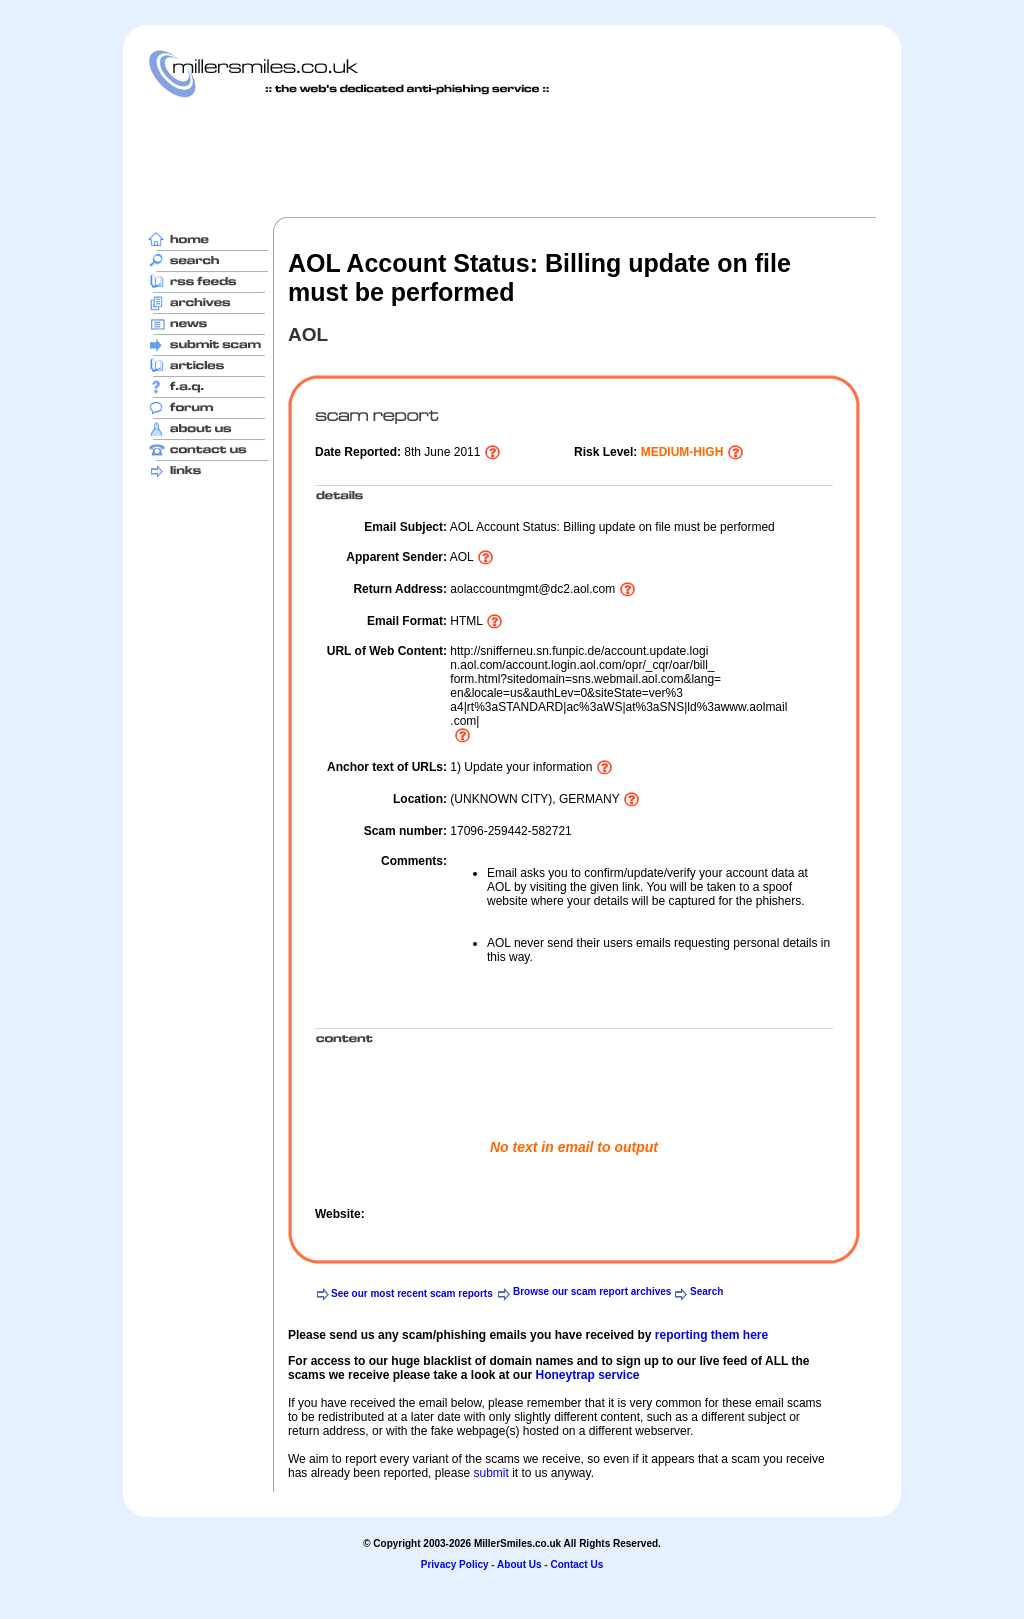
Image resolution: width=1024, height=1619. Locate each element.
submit (490, 1473)
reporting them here (711, 1335)
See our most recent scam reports (412, 1293)
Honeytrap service (587, 1375)
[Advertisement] (512, 157)
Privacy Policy (455, 1564)
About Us (519, 1564)
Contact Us (576, 1564)
